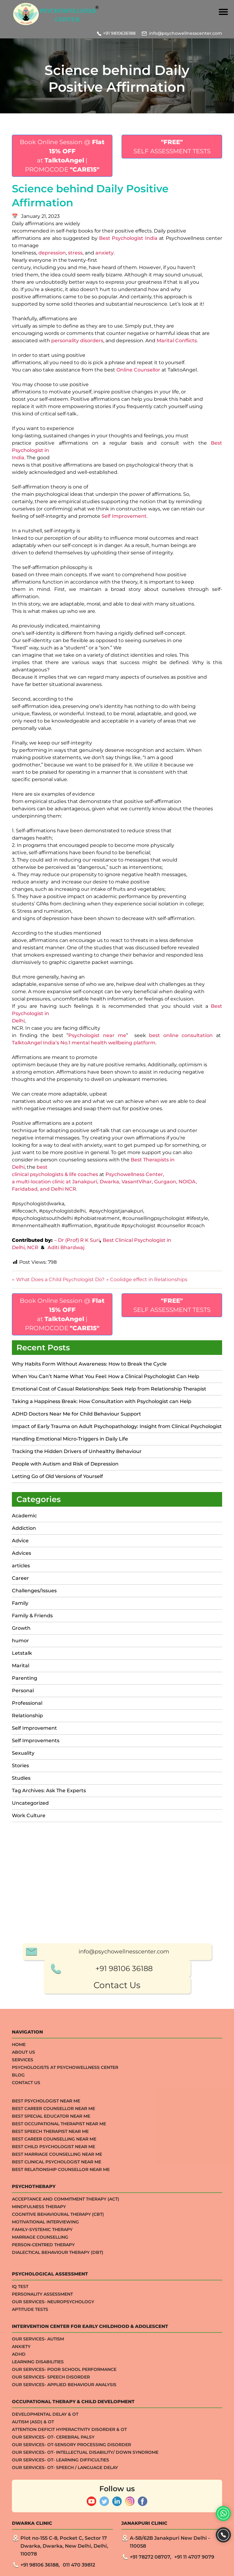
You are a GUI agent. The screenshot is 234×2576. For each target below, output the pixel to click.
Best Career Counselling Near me (54, 2529)
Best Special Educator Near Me (51, 2506)
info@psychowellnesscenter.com (185, 33)
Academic (24, 1516)
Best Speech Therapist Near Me (50, 2521)
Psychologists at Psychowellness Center (65, 2457)
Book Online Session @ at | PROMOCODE (62, 155)
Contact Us (117, 2375)
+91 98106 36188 (124, 2358)
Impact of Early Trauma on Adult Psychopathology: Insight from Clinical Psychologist (117, 1426)
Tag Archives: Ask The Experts (49, 1790)
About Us (23, 2442)
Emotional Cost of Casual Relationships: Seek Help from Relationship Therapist (109, 1389)
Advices (21, 1553)
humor (20, 1640)
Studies (21, 1778)
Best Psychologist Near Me (46, 2491)
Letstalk (22, 1653)
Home (19, 2434)
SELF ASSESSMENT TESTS (172, 146)
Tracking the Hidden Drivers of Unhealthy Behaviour (77, 1451)
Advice (20, 1541)
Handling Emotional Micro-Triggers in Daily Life (70, 1439)
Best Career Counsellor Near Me (53, 2498)
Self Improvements (35, 1740)
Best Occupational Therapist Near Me (59, 2514)
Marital (20, 1665)
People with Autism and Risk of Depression (65, 1464)
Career (20, 1578)
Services (22, 2450)
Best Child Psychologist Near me (53, 2536)
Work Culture (28, 1815)
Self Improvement (34, 1728)
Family (20, 1603)
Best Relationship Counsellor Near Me (61, 2559)
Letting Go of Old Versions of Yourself (58, 1476)
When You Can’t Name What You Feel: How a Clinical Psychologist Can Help (105, 1376)
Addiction (24, 1528)
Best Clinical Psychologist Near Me (56, 2552)
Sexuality (23, 1753)
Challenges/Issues (34, 1591)
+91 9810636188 (119, 33)
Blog (18, 2465)
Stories (20, 1765)
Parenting (24, 1678)
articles (21, 1566)
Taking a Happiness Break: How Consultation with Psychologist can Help (101, 1401)
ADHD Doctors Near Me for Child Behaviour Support (76, 1414)
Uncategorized (30, 1803)
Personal (23, 1690)
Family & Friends (32, 1615)
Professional (27, 1703)
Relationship (27, 1715)
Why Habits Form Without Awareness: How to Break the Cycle (89, 1364)
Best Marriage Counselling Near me (57, 2544)
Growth (21, 1628)
